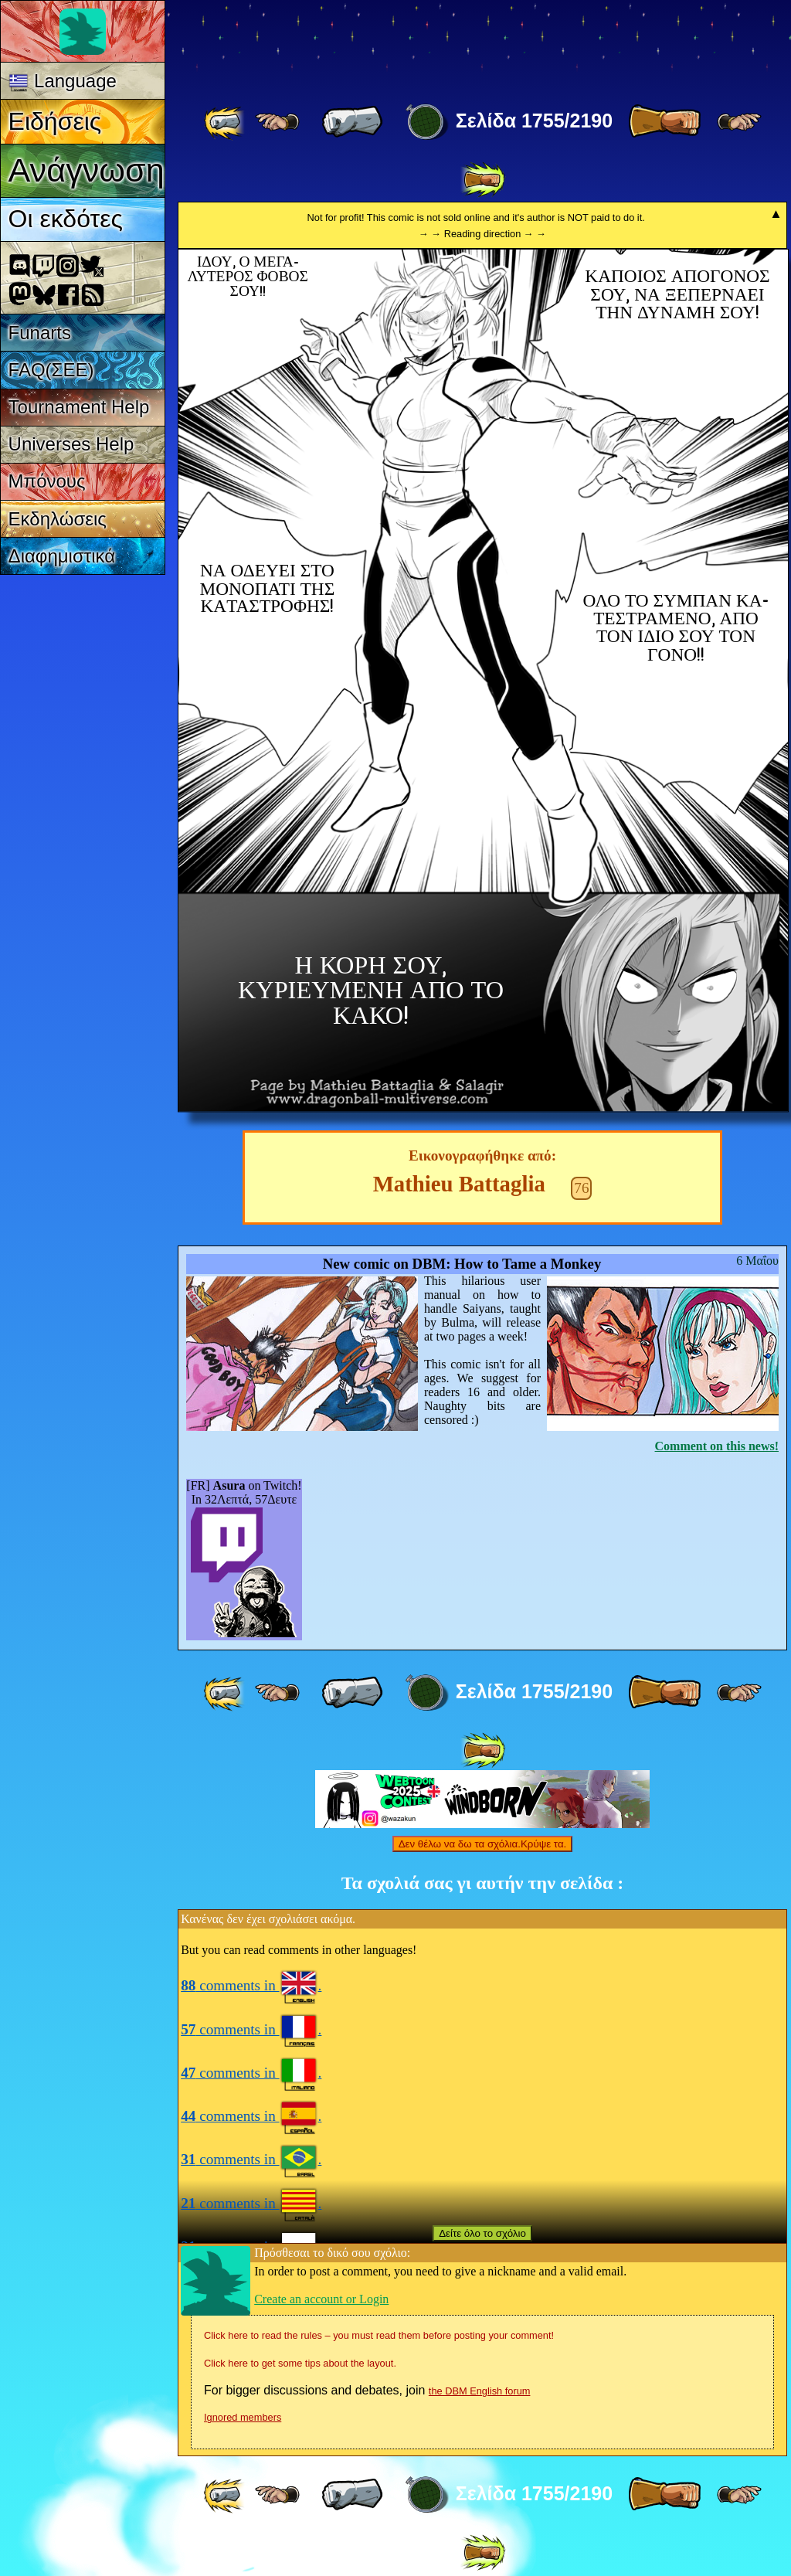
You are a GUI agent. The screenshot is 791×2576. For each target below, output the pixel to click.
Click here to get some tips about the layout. (300, 2363)
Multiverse (403, 43)
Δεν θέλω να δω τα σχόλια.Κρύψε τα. (483, 1844)
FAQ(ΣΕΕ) (51, 369)
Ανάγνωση (86, 170)
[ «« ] (225, 122)
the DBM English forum (480, 2391)
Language (62, 81)
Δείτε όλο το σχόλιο (482, 2233)
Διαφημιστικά (62, 555)
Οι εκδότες (65, 219)
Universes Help (71, 443)
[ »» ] (483, 180)
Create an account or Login (321, 2299)
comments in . (251, 1985)
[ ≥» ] (739, 122)
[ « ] (352, 122)
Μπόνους (47, 481)
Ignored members (242, 2417)
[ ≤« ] (277, 122)
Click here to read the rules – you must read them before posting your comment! (379, 2335)
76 (581, 1188)
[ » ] (664, 122)
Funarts (39, 332)
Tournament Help (79, 406)
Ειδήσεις (55, 121)
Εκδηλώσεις (57, 518)
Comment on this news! (717, 1446)
